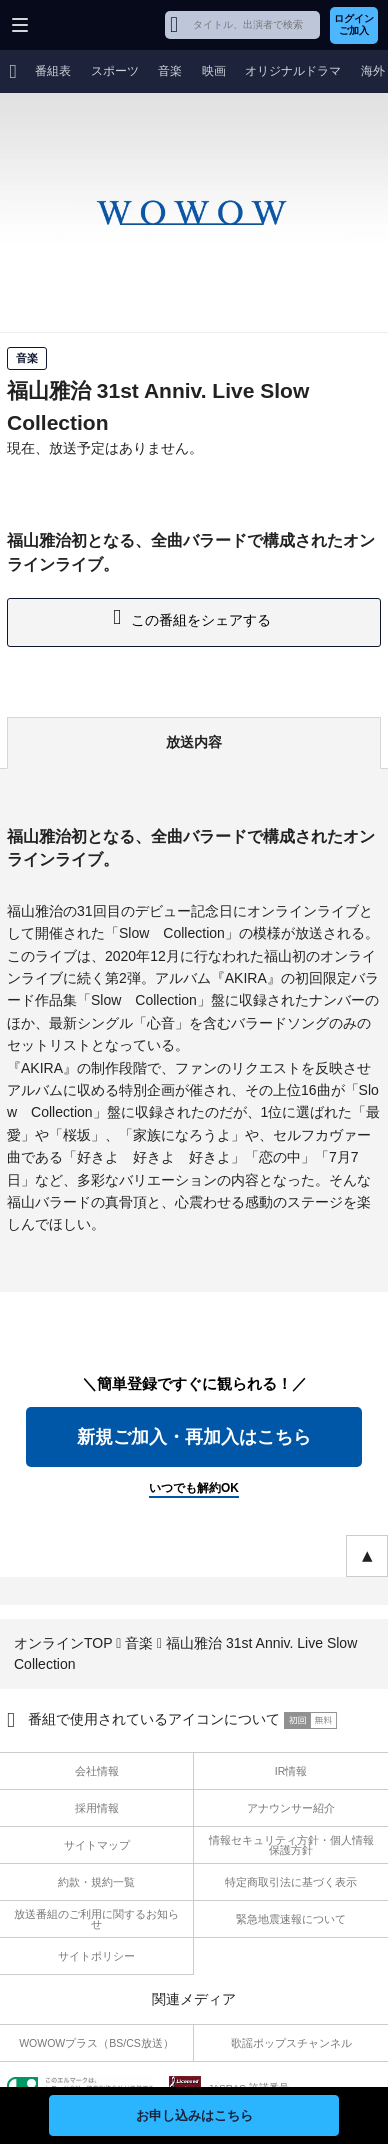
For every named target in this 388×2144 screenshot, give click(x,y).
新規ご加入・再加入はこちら (194, 1437)
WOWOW (91, 25)
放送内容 (194, 742)
